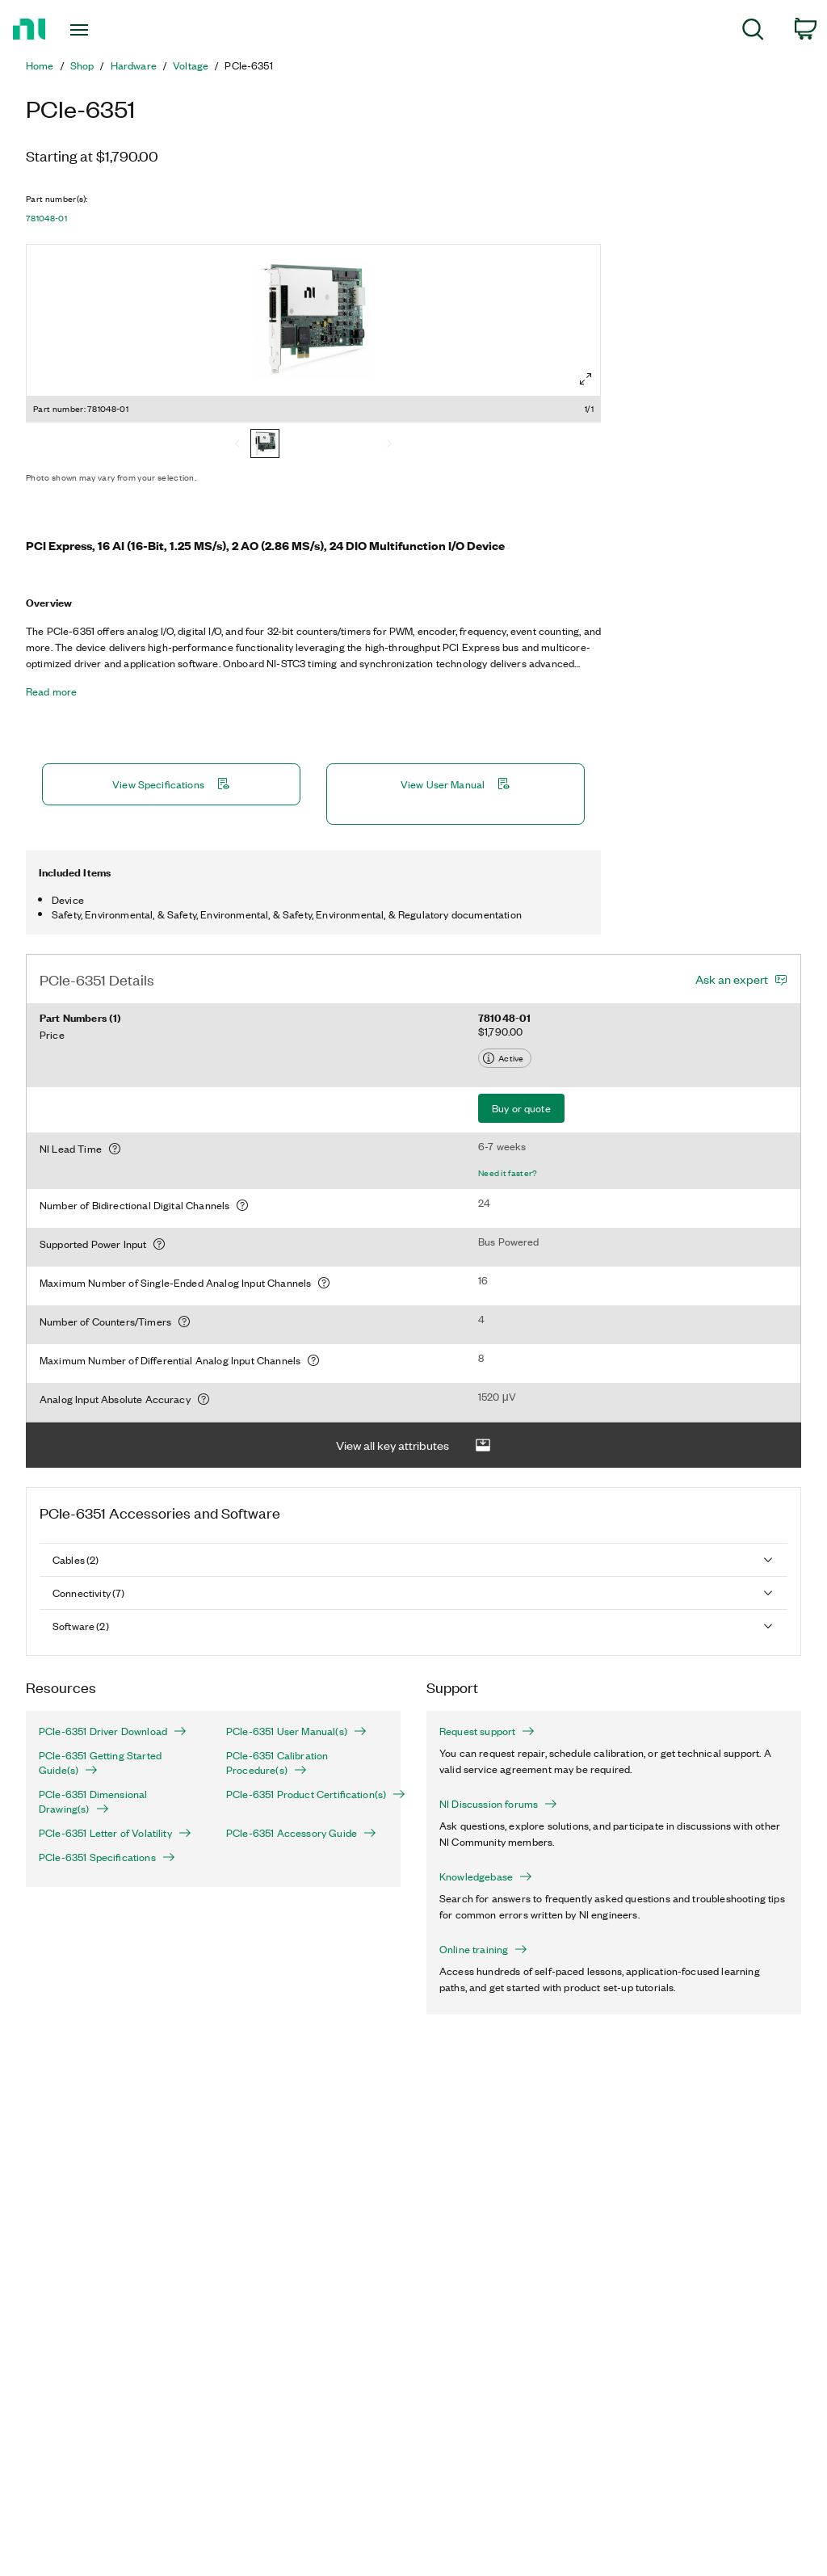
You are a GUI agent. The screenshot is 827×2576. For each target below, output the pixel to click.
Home (40, 65)
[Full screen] (585, 379)
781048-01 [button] (46, 218)
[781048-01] (264, 445)
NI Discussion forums (498, 1803)
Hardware (134, 65)
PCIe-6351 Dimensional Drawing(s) (93, 1801)
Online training (483, 1949)
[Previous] (237, 445)
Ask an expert (731, 979)
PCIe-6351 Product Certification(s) (307, 1794)
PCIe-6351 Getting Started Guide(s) (100, 1762)
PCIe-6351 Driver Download (113, 1731)
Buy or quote (521, 1108)
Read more (51, 691)
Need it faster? (508, 1172)
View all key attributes (413, 1445)
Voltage (190, 65)
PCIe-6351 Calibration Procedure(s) (277, 1762)
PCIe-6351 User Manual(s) (296, 1731)
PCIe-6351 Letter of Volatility (115, 1833)
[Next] (389, 445)
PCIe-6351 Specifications (107, 1857)
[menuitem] (753, 31)
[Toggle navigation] (107, 29)
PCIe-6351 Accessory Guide (301, 1833)
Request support (487, 1731)
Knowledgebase (485, 1876)
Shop (82, 65)
